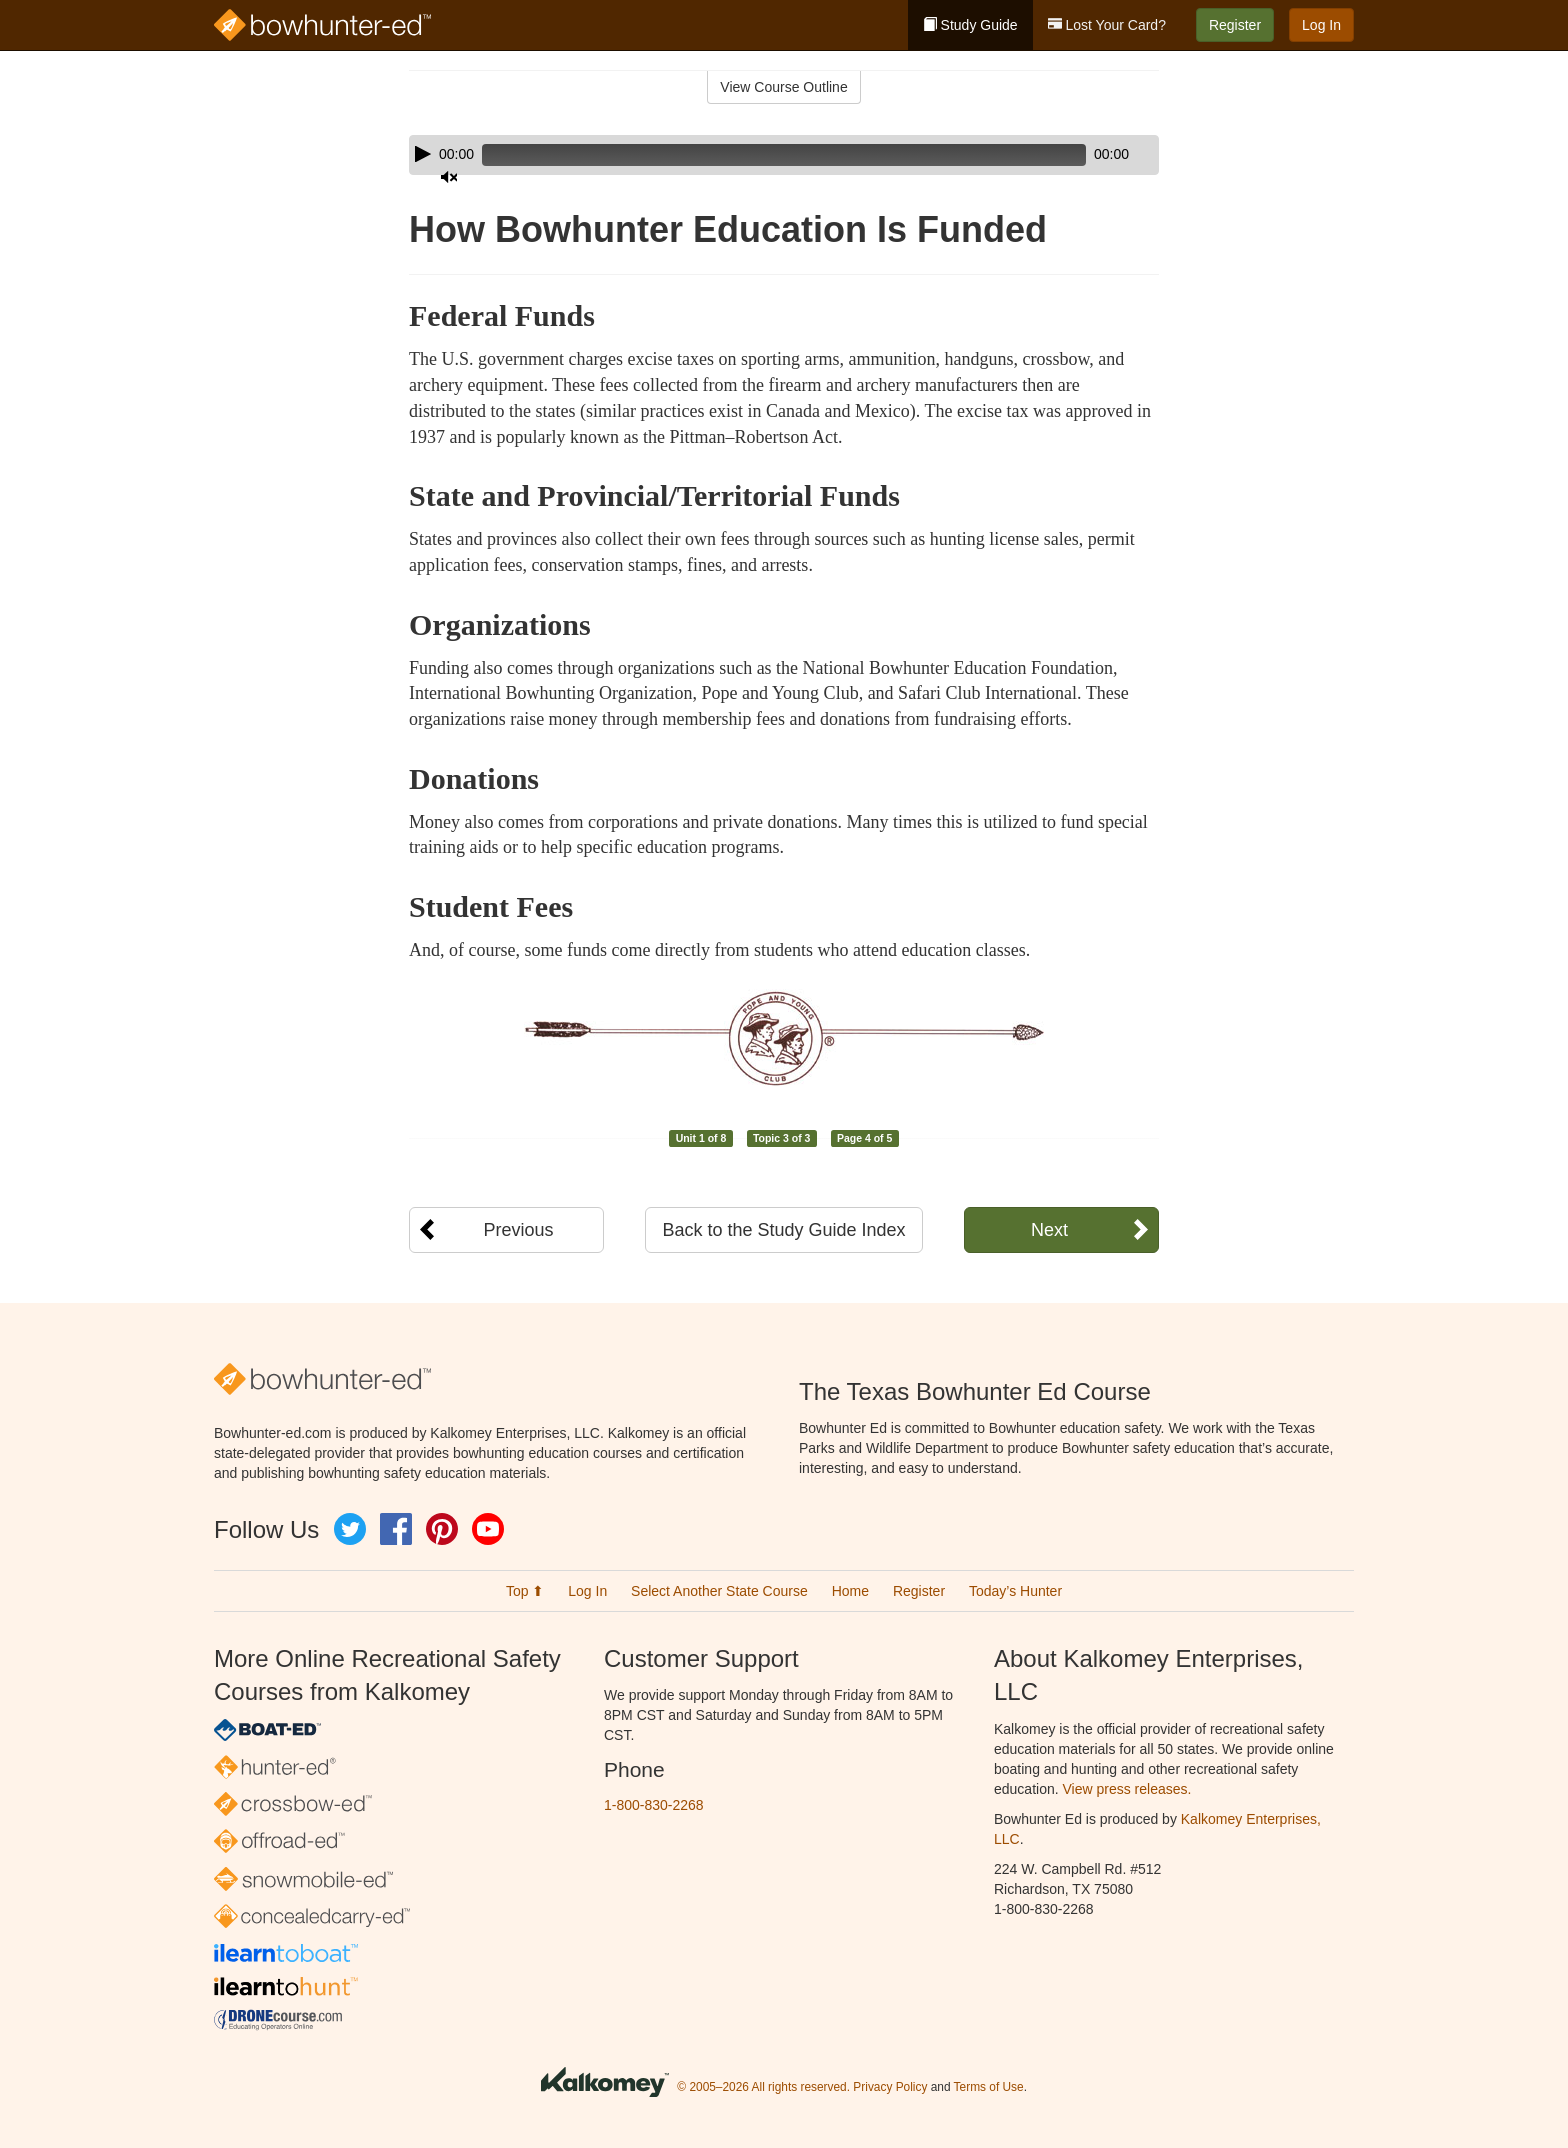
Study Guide (970, 25)
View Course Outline (783, 87)
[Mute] (1088, 155)
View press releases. (1127, 1789)
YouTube (488, 1529)
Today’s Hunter (1015, 1591)
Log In (1321, 25)
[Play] (423, 154)
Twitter (350, 1529)
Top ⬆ (525, 1591)
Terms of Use (989, 2087)
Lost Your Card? (1107, 25)
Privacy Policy (890, 2087)
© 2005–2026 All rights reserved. (763, 2087)
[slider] (755, 155)
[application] (784, 155)
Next (1049, 1230)
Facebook (396, 1529)
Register (1235, 25)
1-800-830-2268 (654, 1805)
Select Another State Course (719, 1591)
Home (850, 1591)
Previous (518, 1230)
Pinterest (442, 1529)
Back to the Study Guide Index (783, 1230)
